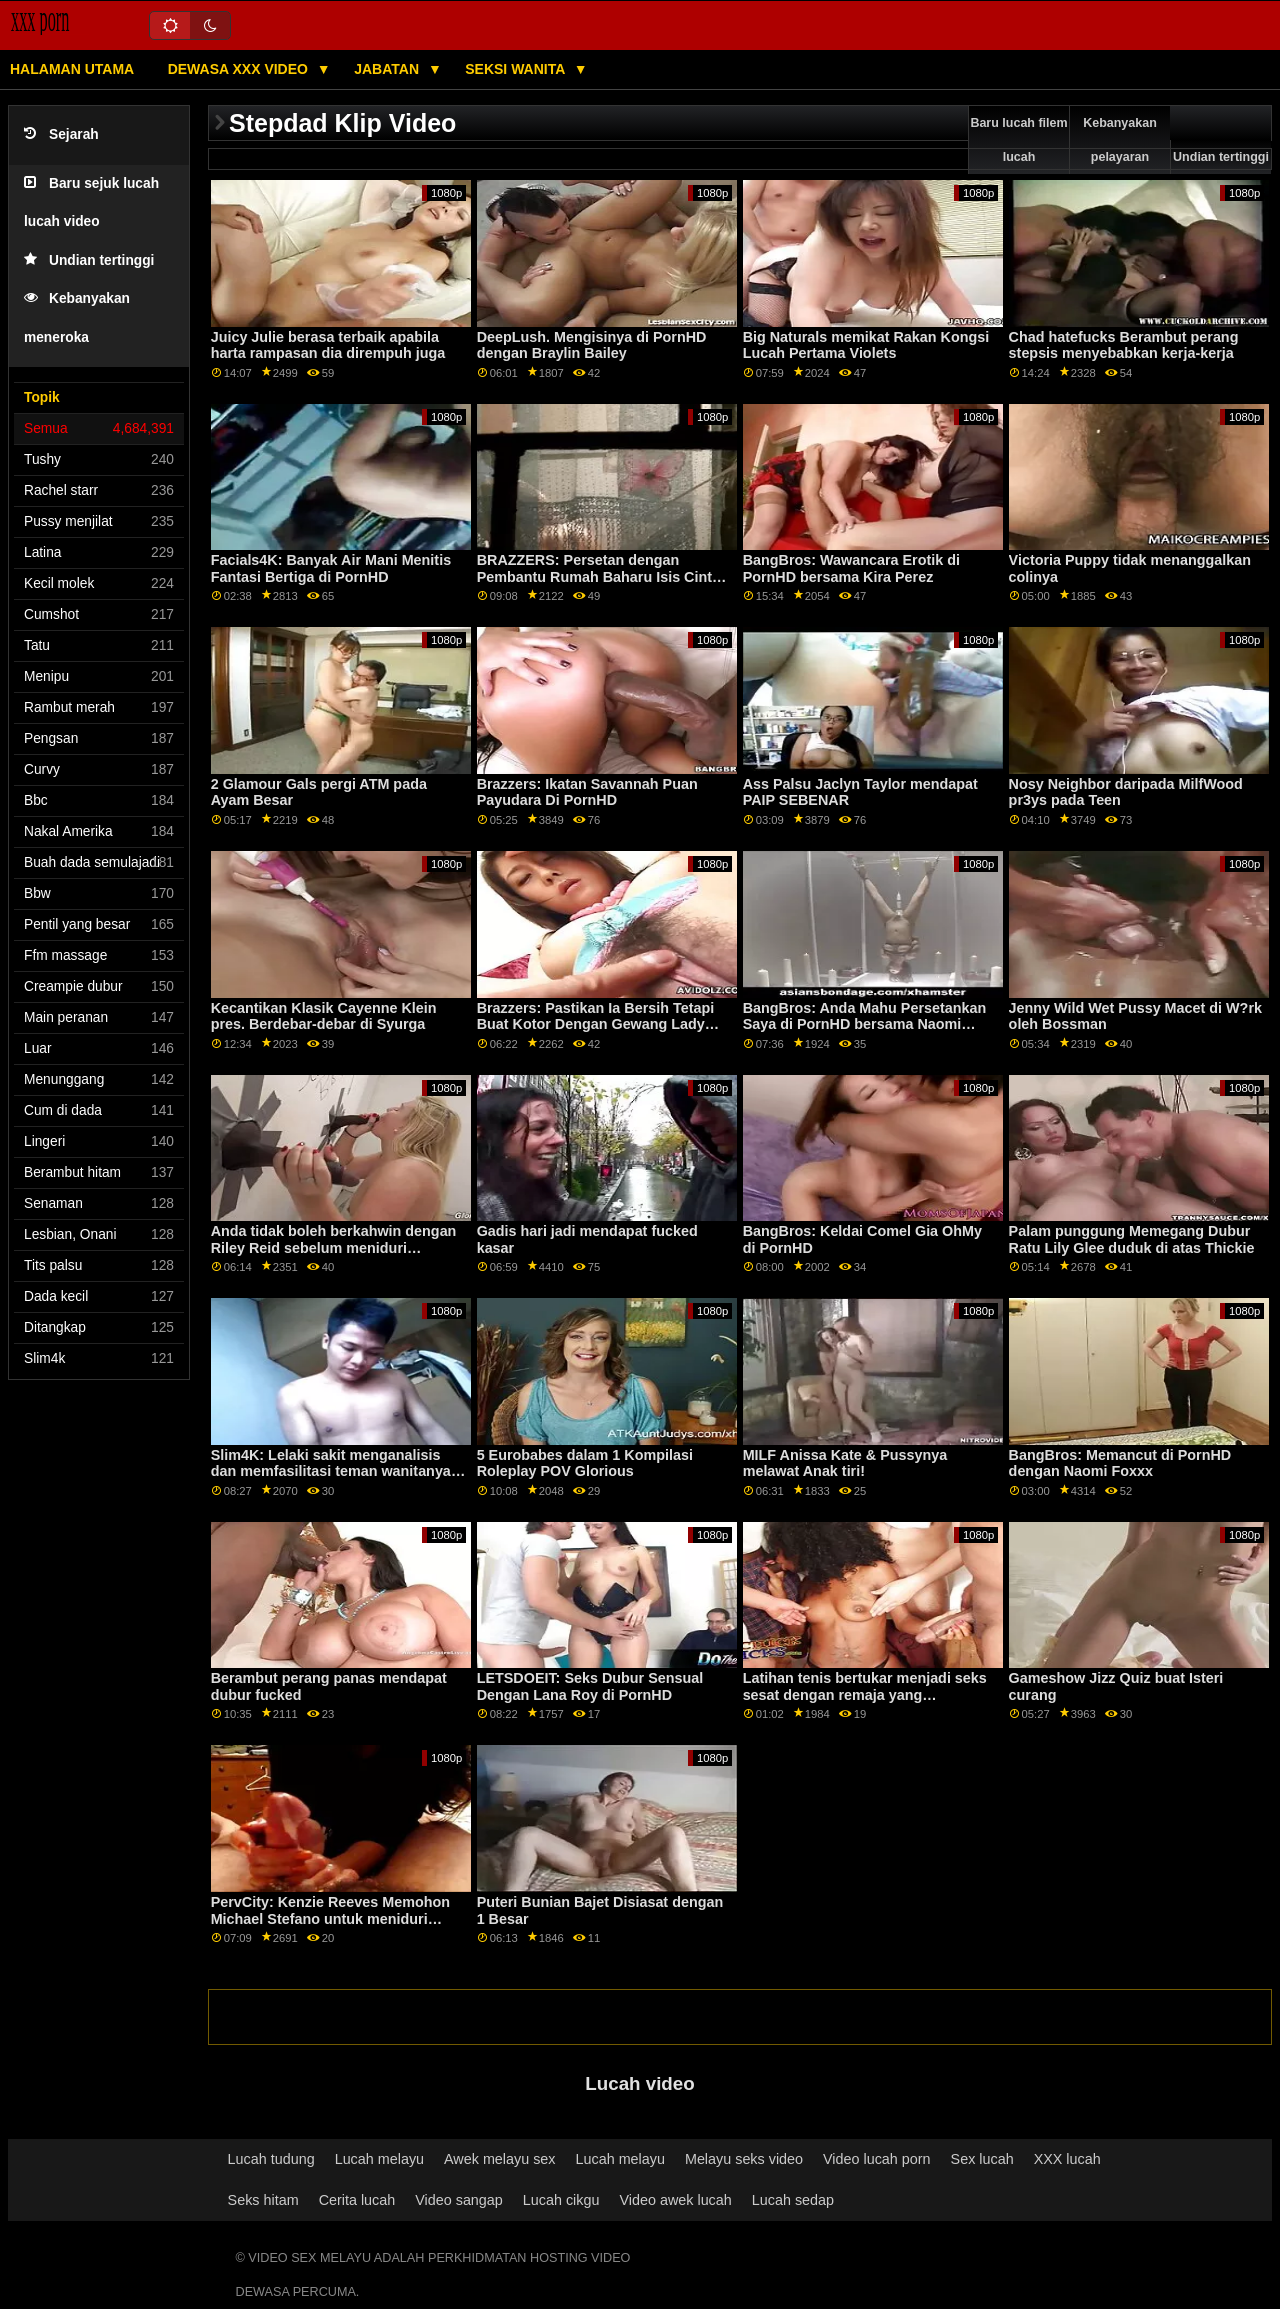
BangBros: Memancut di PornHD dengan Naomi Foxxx (1120, 1463)
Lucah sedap (793, 2200)
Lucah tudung (271, 2159)
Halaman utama (72, 69)
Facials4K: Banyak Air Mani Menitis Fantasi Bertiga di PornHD (331, 568)
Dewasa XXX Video (240, 69)
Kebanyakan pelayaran (1120, 140)
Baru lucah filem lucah (1018, 140)
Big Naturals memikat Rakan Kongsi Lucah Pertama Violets (866, 345)
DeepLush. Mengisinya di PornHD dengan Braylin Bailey (592, 345)
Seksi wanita (516, 69)
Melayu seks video (744, 2159)
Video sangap (459, 2200)
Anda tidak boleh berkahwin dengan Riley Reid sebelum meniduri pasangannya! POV (334, 1247)
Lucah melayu (379, 2159)
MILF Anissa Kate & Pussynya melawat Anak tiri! (845, 1463)
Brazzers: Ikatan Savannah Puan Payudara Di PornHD (587, 792)
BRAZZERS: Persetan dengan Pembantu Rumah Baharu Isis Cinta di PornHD (598, 576)
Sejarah (61, 134)
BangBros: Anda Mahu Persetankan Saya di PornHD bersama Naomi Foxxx (865, 1024)
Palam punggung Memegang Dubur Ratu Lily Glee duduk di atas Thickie (1132, 1239)
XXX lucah (1067, 2159)
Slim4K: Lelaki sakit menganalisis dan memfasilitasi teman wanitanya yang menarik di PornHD (331, 1471)
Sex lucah (982, 2159)
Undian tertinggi (89, 260)
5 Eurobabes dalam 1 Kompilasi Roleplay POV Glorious (585, 1463)
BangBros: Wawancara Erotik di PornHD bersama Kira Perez (851, 568)
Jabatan (388, 69)
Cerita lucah (357, 2200)
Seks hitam (263, 2200)
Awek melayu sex (499, 2159)
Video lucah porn (877, 2159)
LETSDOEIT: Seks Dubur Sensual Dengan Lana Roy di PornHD (590, 1686)
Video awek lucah (675, 2200)
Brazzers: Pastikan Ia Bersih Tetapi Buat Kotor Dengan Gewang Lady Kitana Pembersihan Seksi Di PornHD (604, 1024)
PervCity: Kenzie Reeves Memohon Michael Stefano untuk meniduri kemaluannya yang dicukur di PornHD (330, 1927)
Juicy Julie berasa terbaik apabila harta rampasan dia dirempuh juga (328, 345)
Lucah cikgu (561, 2200)
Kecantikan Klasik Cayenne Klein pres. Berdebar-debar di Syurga (324, 1016)
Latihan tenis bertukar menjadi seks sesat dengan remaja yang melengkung (865, 1694)
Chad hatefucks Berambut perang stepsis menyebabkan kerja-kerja (1124, 345)
